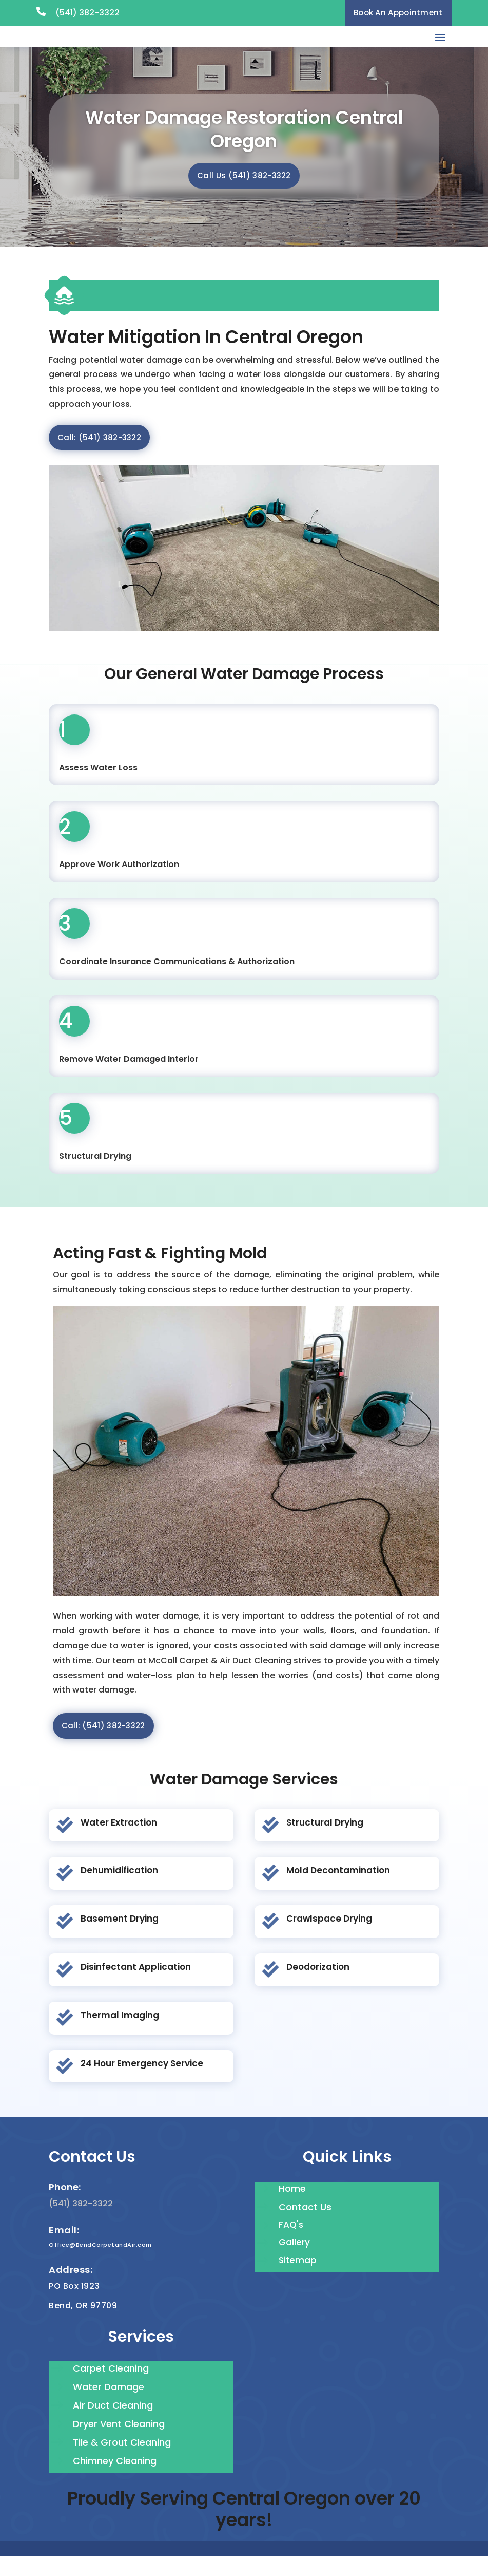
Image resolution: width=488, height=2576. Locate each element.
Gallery (294, 2261)
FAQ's (291, 2244)
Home (292, 2208)
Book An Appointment (398, 12)
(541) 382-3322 (87, 12)
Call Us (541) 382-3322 (244, 195)
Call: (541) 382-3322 (99, 457)
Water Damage (108, 2406)
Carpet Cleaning (111, 2387)
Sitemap (298, 2279)
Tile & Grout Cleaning (122, 2461)
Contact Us (305, 2226)
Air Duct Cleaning (113, 2424)
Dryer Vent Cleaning (119, 2443)
